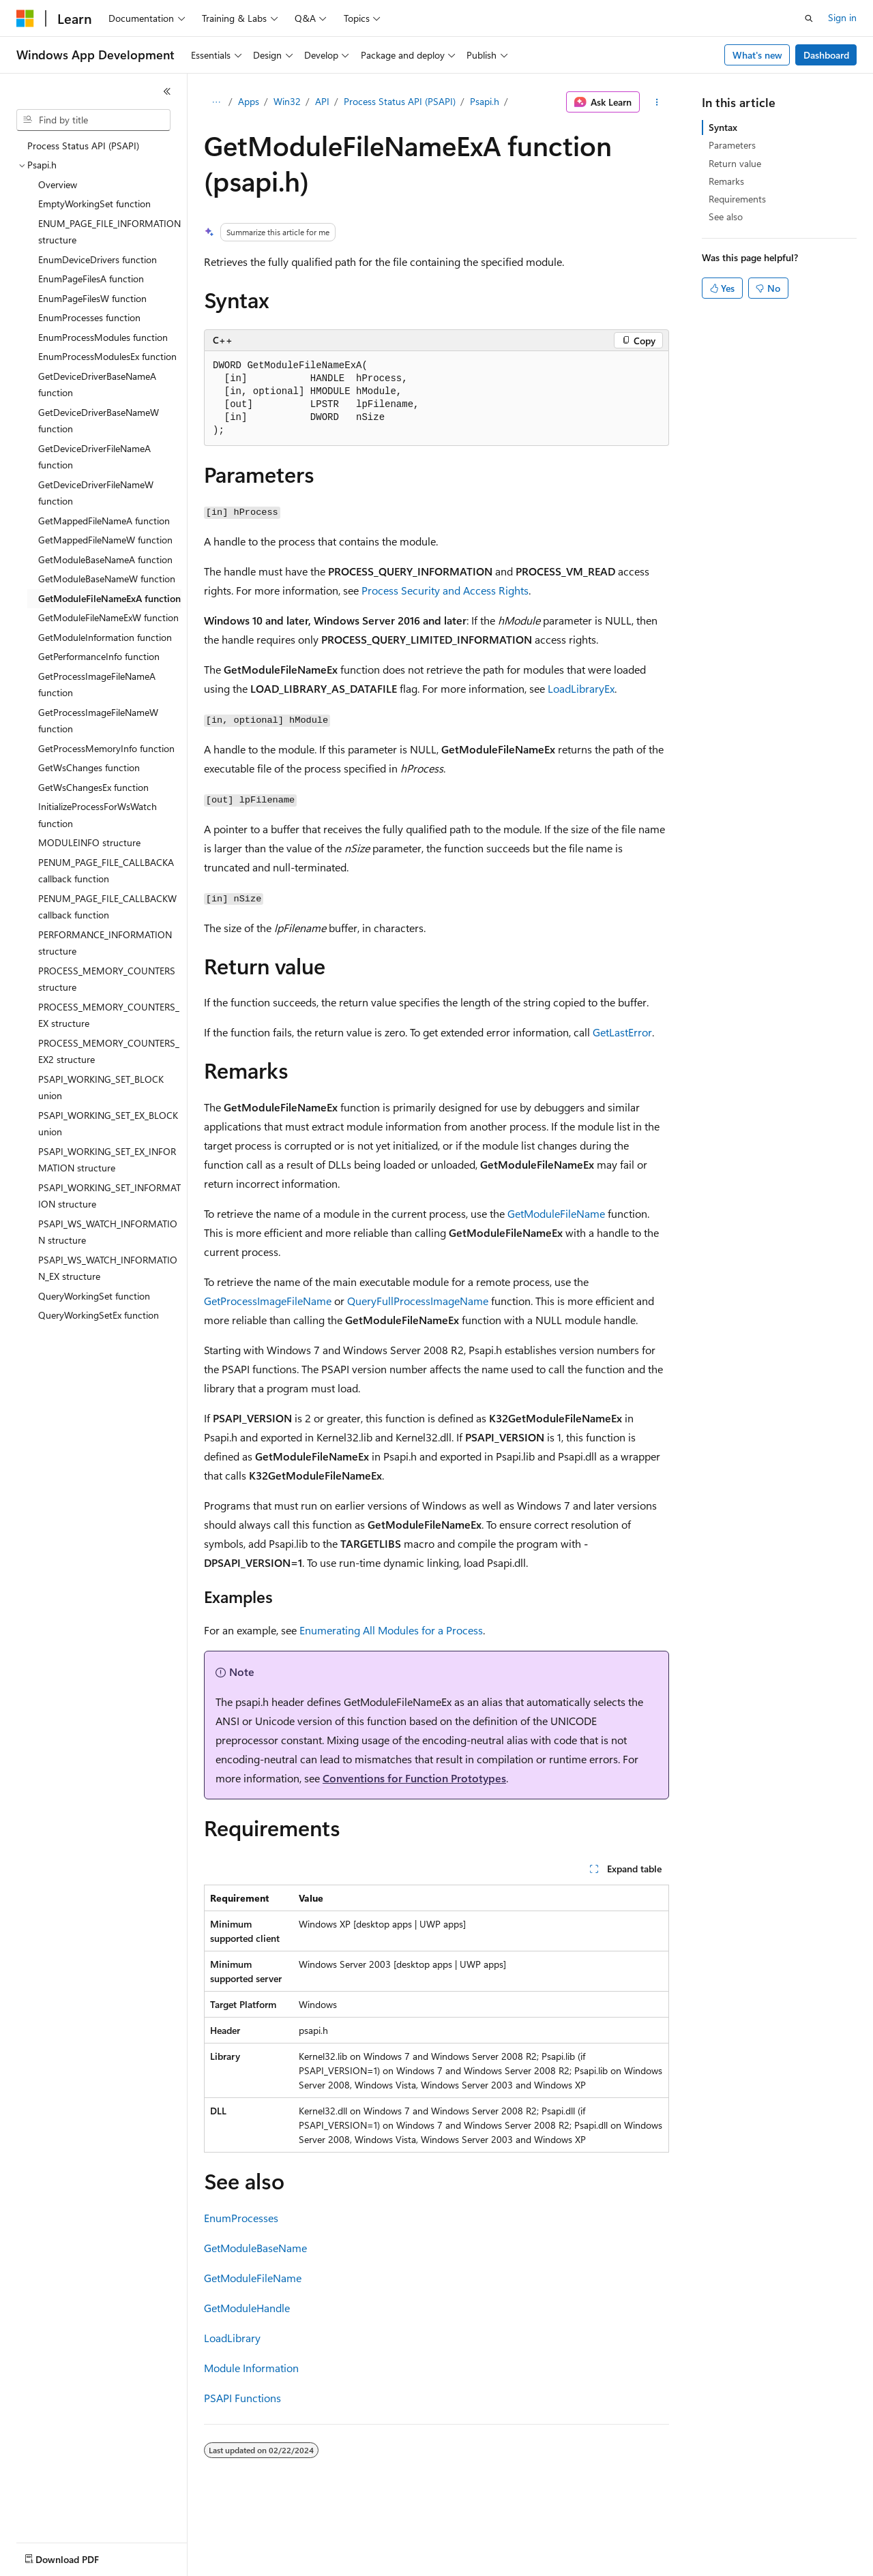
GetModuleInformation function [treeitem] (105, 637)
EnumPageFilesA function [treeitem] (91, 278)
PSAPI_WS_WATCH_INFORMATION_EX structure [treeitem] (107, 1268)
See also (726, 216)
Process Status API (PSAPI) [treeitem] (83, 145)
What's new (757, 54)
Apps (248, 101)
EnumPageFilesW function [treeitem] (92, 298)
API (322, 101)
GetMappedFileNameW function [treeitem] (105, 539)
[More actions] (657, 102)
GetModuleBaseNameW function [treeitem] (106, 578)
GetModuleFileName (556, 1213)
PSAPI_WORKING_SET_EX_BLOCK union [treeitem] (108, 1124)
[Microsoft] (25, 18)
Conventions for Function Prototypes (414, 1778)
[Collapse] (167, 91)
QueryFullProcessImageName (417, 1300)
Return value (735, 163)
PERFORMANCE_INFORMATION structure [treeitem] (105, 943)
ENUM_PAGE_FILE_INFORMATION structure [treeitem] (109, 232)
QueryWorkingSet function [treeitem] (94, 1295)
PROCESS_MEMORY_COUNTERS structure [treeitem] (106, 979)
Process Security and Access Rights (445, 590)
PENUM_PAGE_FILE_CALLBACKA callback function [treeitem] (106, 871)
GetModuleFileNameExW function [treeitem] (108, 617)
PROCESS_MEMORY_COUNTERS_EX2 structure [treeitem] (108, 1051)
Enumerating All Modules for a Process (391, 1630)
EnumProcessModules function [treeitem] (103, 337)
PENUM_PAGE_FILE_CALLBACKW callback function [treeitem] (107, 907)
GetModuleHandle (247, 2308)
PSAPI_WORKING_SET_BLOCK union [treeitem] (101, 1088)
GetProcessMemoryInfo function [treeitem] (106, 748)
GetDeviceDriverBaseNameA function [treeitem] (97, 385)
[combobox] (93, 120)
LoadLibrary (232, 2338)
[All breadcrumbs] (216, 102)
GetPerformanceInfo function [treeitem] (99, 656)
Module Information (251, 2368)
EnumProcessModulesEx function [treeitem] (107, 356)
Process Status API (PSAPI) (400, 101)
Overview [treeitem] (57, 184)
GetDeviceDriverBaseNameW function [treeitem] (98, 421)
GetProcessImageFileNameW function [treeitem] (98, 721)
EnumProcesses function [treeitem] (89, 317)
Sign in (842, 17)
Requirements (737, 198)
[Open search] (809, 18)
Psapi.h (484, 101)
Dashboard (826, 54)
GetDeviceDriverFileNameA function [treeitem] (94, 457)
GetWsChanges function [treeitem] (89, 767)
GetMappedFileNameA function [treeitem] (104, 520)
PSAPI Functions (242, 2398)
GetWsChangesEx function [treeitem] (93, 787)
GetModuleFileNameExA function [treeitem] (109, 598)
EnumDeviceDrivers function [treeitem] (97, 259)
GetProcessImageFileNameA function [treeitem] (97, 685)
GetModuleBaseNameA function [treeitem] (105, 559)
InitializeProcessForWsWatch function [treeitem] (97, 815)
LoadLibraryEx (581, 688)
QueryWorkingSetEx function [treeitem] (98, 1314)
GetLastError (622, 1032)
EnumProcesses (241, 2218)
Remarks (726, 181)
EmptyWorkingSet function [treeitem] (94, 203)
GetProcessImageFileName (267, 1300)
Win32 (287, 101)
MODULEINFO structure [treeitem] (89, 842)
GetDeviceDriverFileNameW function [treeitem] (95, 493)
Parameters (732, 144)
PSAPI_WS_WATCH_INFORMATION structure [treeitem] (107, 1232)
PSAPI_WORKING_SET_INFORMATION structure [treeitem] (109, 1196)
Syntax (723, 127)
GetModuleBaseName (255, 2248)
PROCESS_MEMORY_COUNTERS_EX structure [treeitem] (108, 1015)
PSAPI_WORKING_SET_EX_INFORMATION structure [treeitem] (107, 1160)
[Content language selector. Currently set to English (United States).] (78, 2556)
